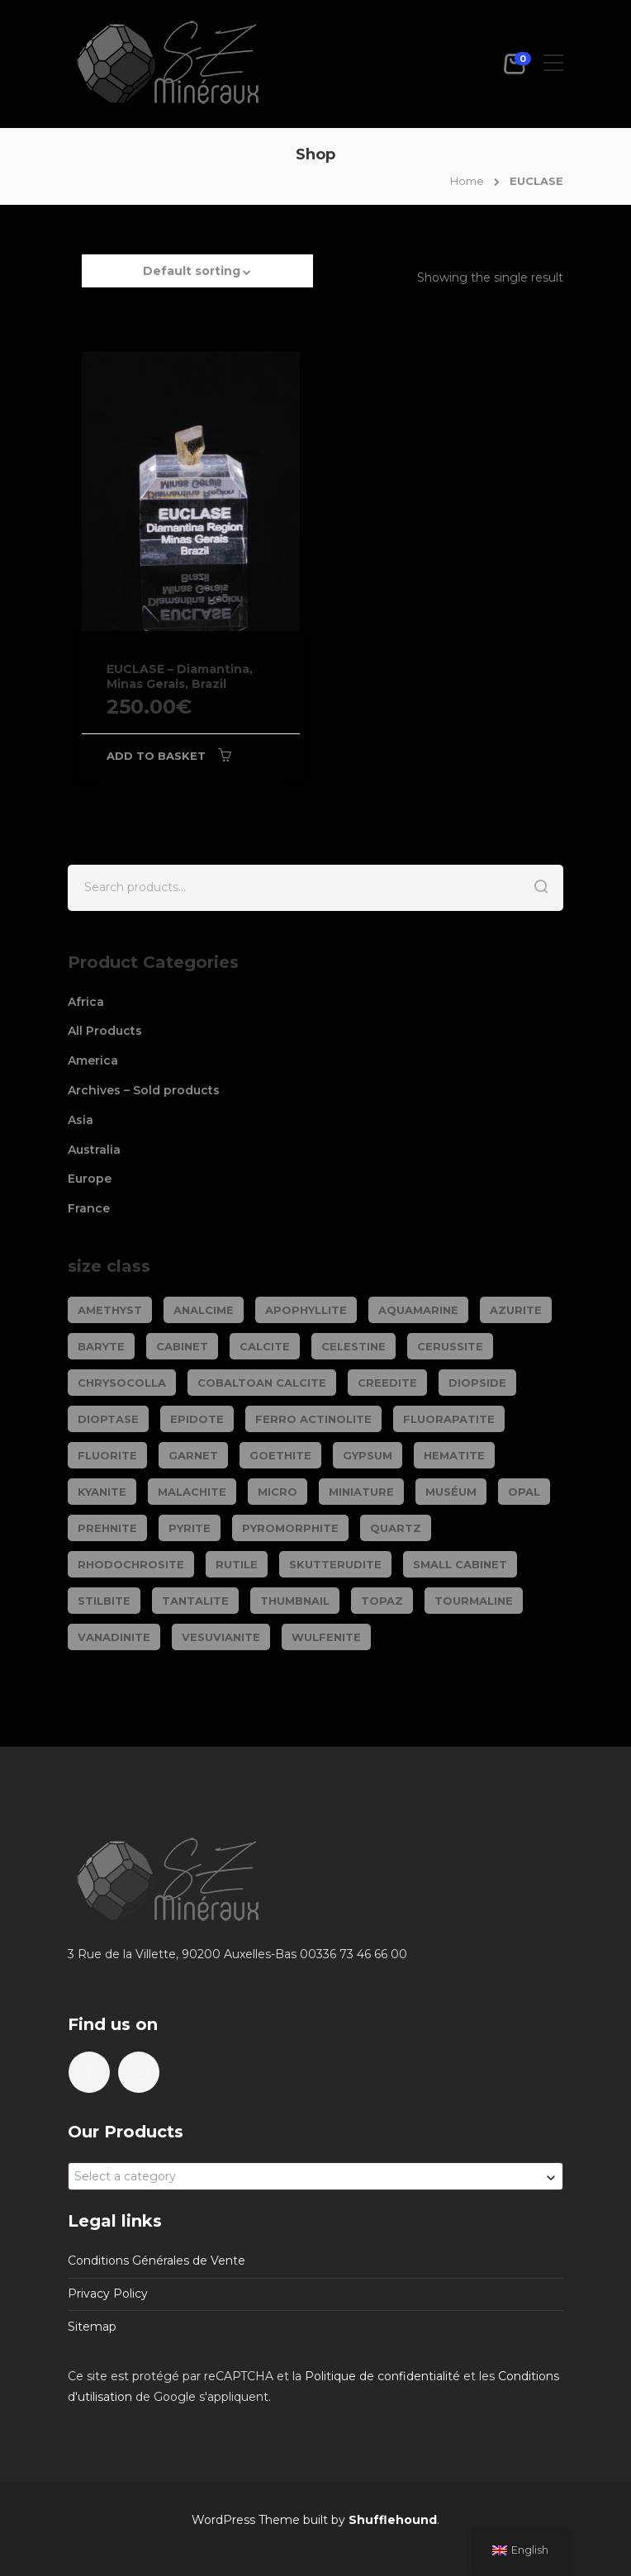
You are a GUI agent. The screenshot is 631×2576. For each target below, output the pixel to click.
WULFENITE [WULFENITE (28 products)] (326, 1637)
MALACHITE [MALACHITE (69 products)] (192, 1491)
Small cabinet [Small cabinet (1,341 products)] (460, 1564)
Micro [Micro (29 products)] (277, 1491)
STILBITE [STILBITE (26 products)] (104, 1600)
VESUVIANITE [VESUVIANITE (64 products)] (221, 1637)
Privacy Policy (108, 2293)
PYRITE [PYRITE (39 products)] (189, 1528)
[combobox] (315, 2176)
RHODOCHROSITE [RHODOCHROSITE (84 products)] (131, 1564)
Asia (80, 1119)
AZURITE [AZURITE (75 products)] (516, 1309)
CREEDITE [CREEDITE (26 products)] (387, 1382)
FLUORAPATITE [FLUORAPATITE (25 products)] (449, 1419)
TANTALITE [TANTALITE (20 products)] (195, 1600)
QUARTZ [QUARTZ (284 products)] (395, 1528)
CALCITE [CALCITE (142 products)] (265, 1346)
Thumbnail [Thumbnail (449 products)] (295, 1600)
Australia (94, 1149)
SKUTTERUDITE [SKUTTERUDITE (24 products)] (335, 1564)
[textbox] (315, 2176)
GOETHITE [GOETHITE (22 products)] (280, 1455)
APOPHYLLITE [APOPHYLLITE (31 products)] (306, 1309)
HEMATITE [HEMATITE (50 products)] (454, 1455)
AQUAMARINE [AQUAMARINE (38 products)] (418, 1309)
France (89, 1208)
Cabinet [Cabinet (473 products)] (182, 1346)
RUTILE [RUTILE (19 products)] (237, 1564)
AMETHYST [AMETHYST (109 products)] (110, 1309)
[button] (197, 279)
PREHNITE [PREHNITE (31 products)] (107, 1528)
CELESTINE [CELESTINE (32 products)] (353, 1346)
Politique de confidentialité (382, 2376)
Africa (86, 1001)
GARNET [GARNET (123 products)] (193, 1455)
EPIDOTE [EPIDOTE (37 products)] (197, 1419)
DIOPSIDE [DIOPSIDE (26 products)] (477, 1382)
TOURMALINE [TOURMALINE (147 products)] (473, 1600)
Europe (89, 1178)
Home (467, 180)
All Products (105, 1030)
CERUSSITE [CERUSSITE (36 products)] (450, 1346)
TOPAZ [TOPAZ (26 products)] (382, 1600)
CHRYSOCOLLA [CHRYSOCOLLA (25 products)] (122, 1382)
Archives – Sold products (144, 1090)
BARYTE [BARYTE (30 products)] (101, 1346)
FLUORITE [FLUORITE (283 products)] (107, 1455)
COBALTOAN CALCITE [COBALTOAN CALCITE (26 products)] (261, 1382)
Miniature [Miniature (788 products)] (361, 1491)
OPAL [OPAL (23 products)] (524, 1491)
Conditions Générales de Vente (156, 2260)
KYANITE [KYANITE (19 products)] (102, 1491)
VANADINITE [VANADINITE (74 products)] (114, 1637)
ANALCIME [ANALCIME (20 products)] (203, 1309)
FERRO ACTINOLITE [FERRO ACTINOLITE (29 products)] (313, 1419)
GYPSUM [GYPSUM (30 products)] (367, 1455)
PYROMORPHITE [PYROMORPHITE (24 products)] (290, 1528)
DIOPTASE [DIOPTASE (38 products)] (108, 1419)
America (93, 1060)
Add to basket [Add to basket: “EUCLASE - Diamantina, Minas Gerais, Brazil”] (156, 755)
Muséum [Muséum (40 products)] (451, 1491)
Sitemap (92, 2326)
